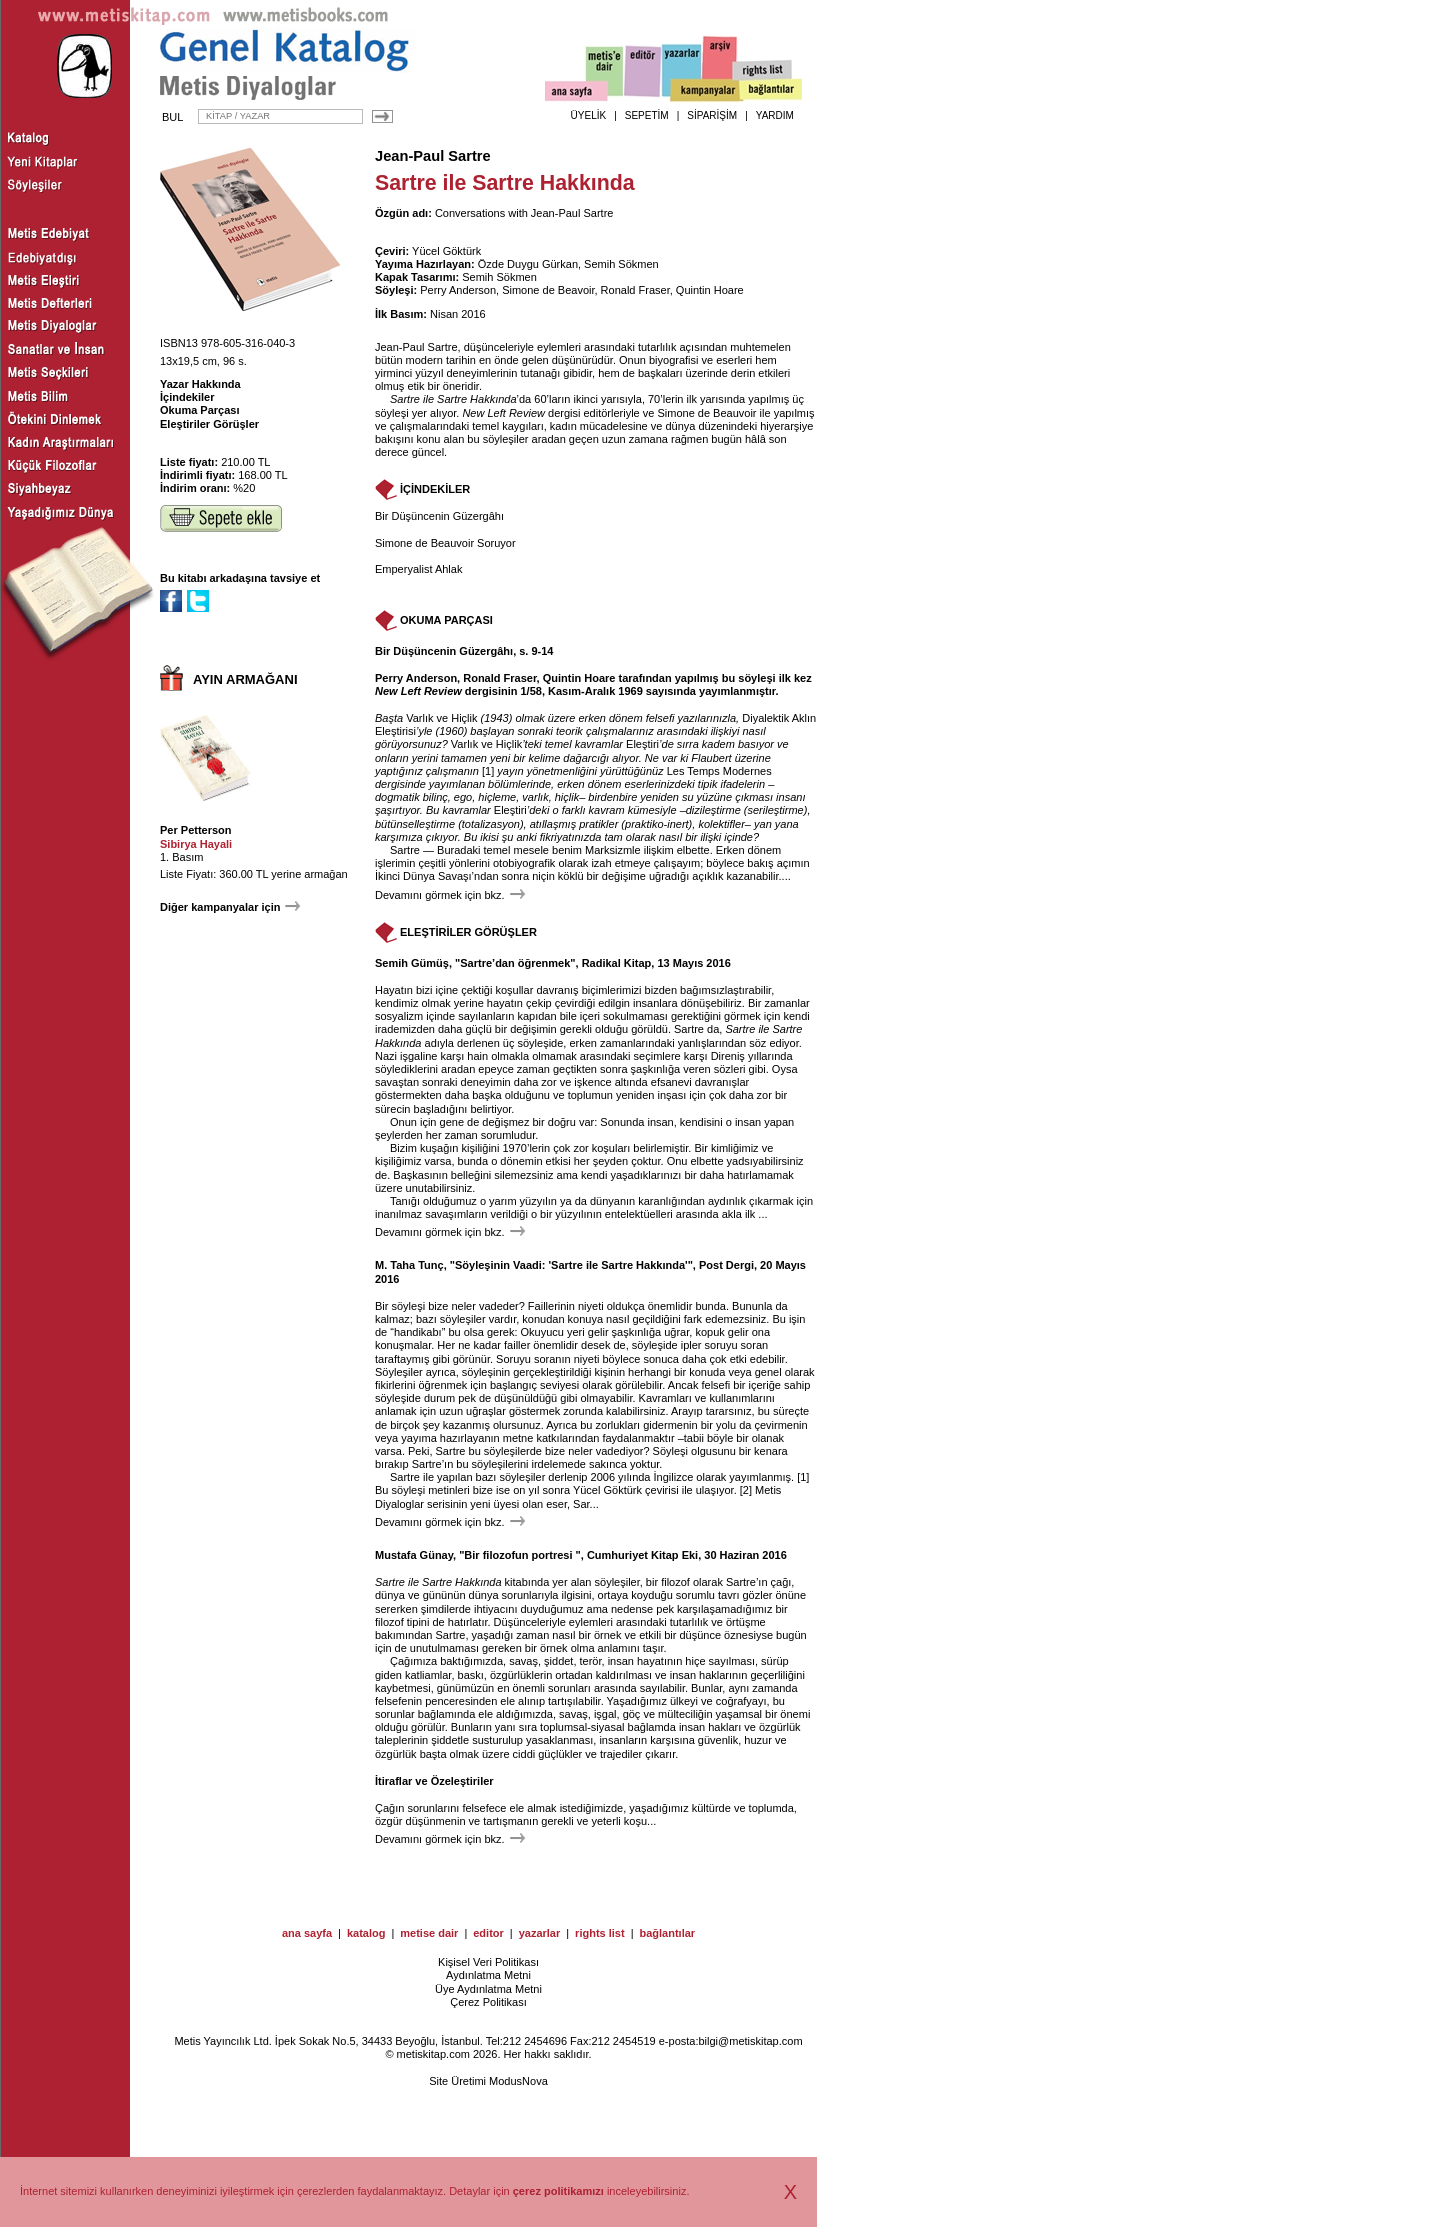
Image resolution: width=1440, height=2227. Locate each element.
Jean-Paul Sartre (433, 156)
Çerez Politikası (488, 2002)
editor (488, 1933)
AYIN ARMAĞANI (245, 679)
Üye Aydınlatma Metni (488, 1989)
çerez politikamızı (558, 2191)
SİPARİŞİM (712, 115)
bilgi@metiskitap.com (750, 2041)
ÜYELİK (589, 115)
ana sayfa (307, 1933)
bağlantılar (667, 1933)
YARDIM (775, 115)
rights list (600, 1933)
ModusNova (518, 2081)
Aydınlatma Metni (488, 1975)
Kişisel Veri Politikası (488, 1962)
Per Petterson (196, 830)
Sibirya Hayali (196, 844)
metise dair (429, 1933)
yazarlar (540, 1933)
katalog (366, 1933)
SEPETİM (647, 115)
